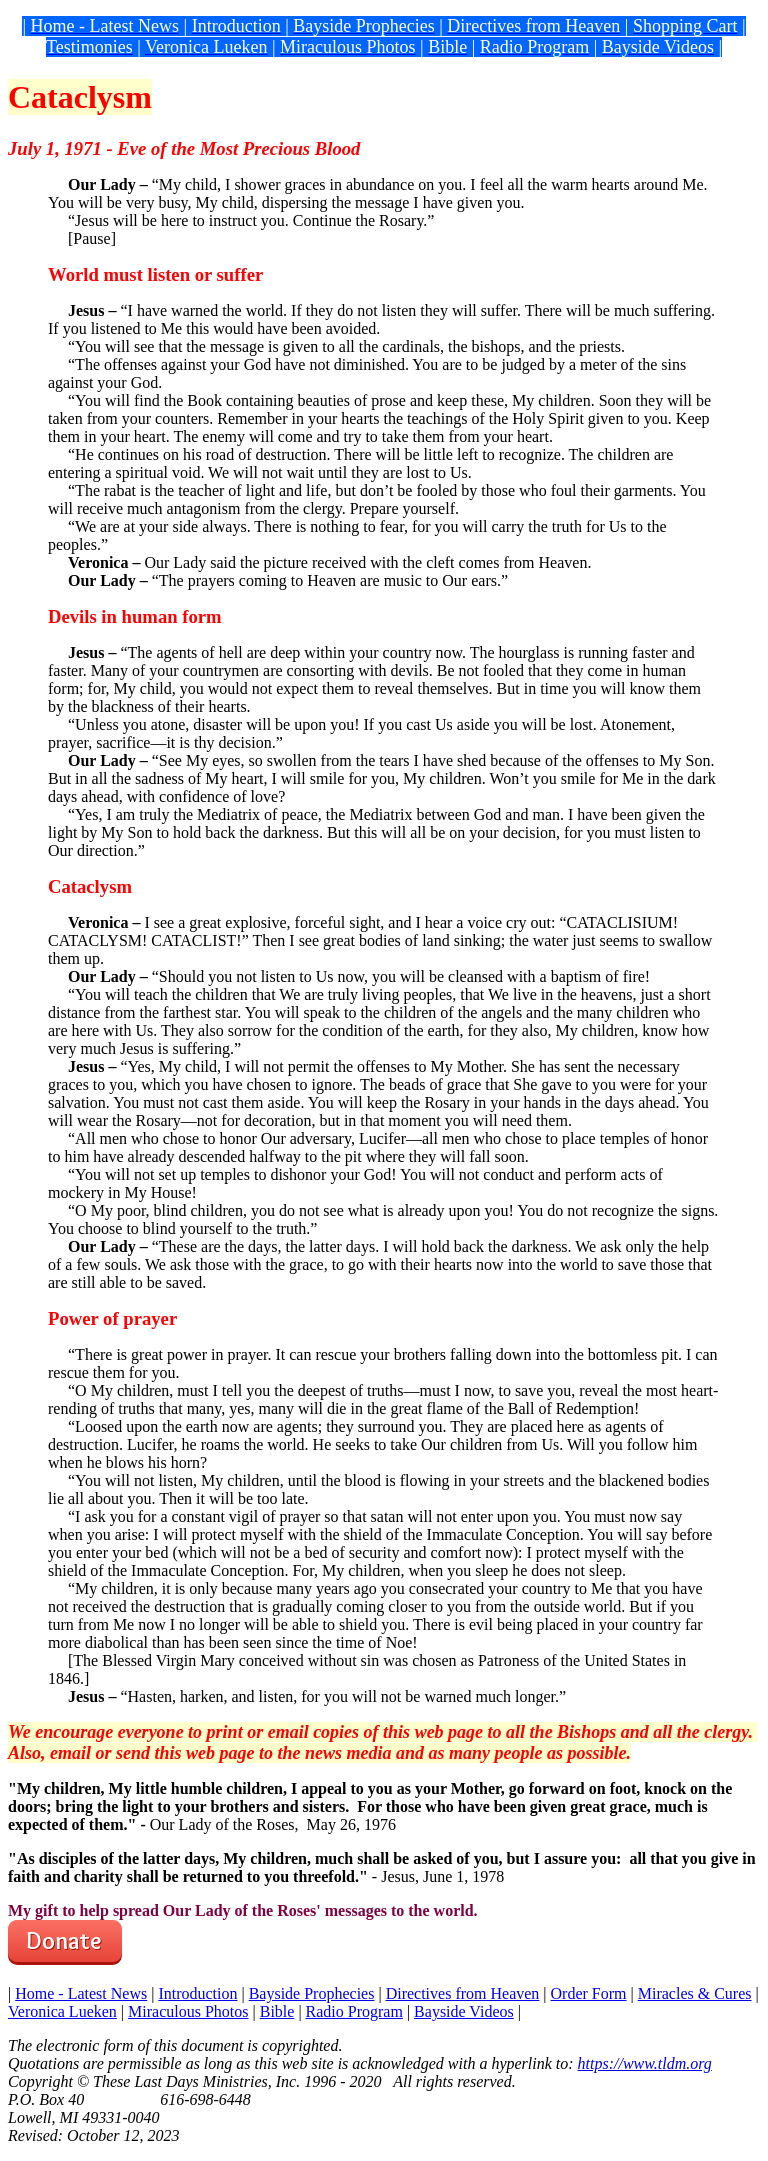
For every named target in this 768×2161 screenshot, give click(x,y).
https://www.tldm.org (645, 2063)
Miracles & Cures (695, 1993)
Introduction (197, 1993)
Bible (277, 2011)
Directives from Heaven (463, 1993)
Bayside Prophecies (312, 1993)
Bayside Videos (464, 2011)
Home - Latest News (81, 1993)
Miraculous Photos (188, 2011)
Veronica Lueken (62, 2011)
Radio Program (354, 2011)
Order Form (589, 1993)
